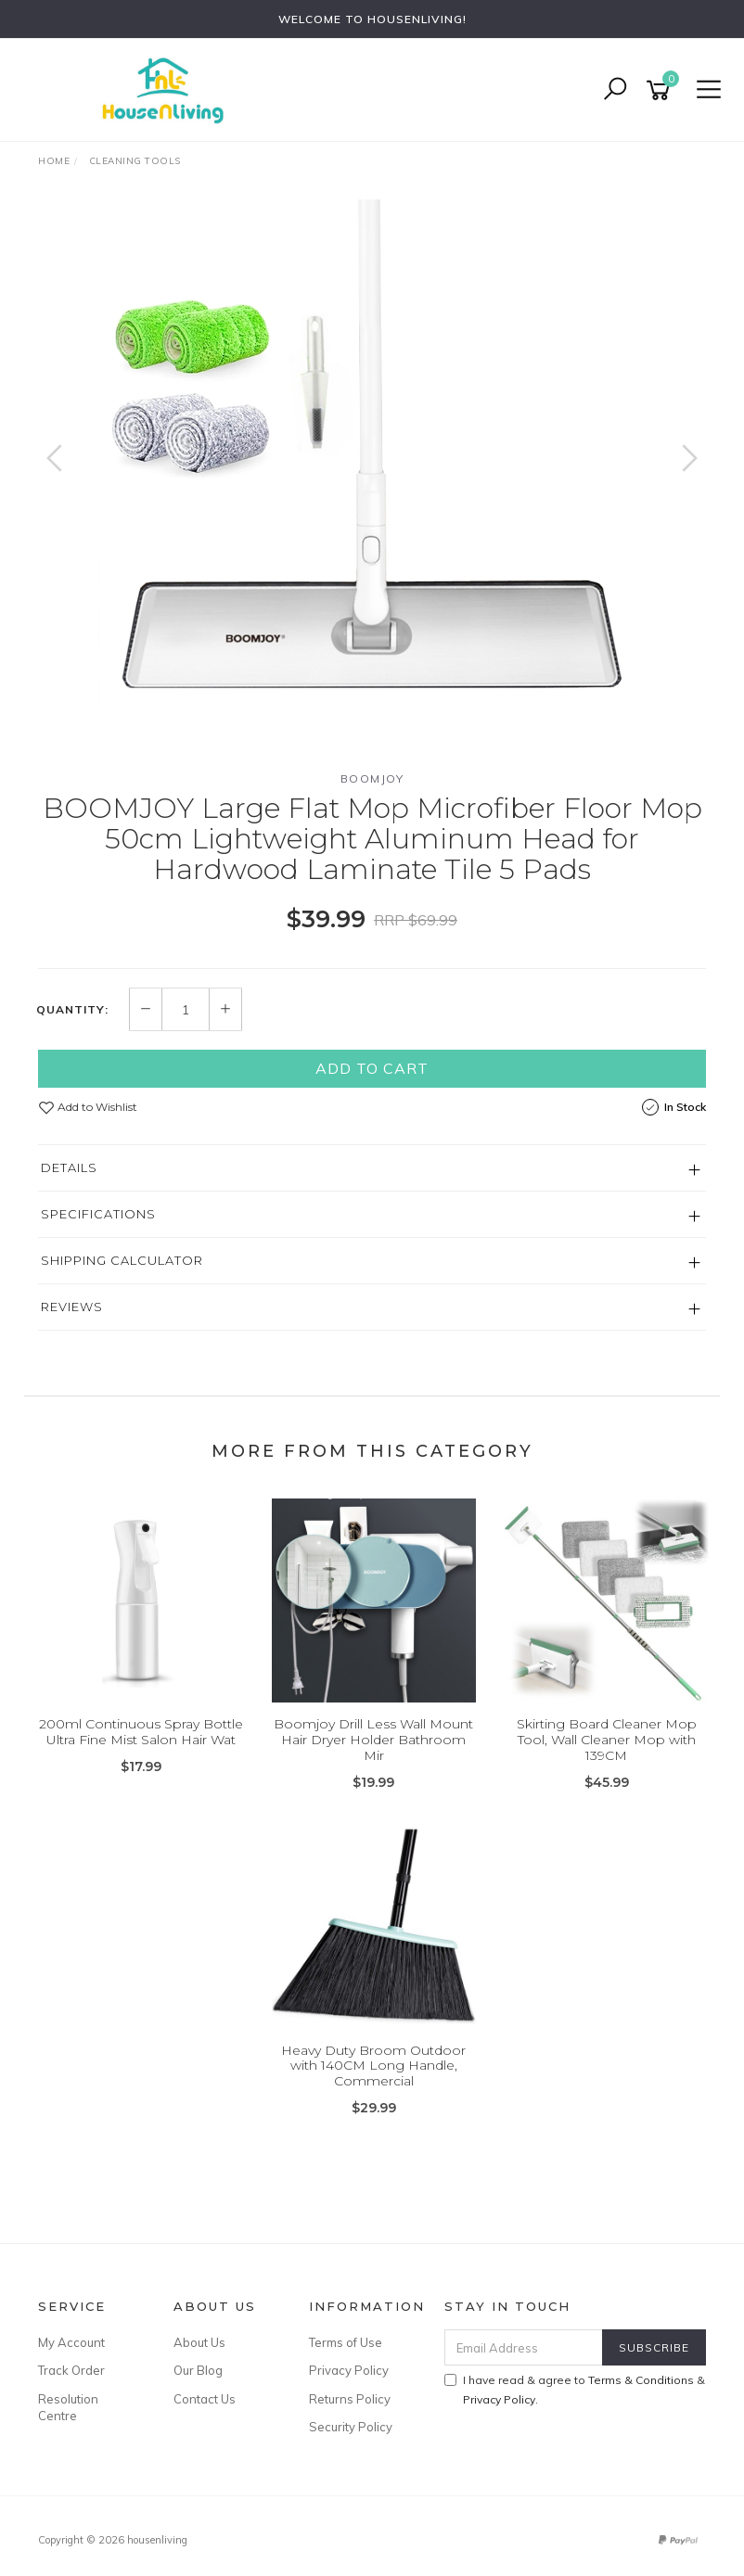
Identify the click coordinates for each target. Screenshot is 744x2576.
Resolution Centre (68, 2407)
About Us (199, 2342)
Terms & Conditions (641, 2380)
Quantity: (72, 1009)
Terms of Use (345, 2342)
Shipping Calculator (122, 1260)
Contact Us (204, 2398)
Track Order (71, 2370)
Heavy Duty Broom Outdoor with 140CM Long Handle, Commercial (373, 2066)
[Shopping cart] (661, 90)
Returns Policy (350, 2398)
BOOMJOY (372, 778)
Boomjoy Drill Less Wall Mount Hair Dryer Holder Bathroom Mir (373, 1739)
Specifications (98, 1213)
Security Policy (350, 2426)
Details (69, 1167)
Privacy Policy (349, 2370)
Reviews (72, 1306)
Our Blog (198, 2370)
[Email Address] (524, 2347)
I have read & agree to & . (574, 2389)
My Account (71, 2342)
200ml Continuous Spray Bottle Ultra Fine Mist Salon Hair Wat (141, 1731)
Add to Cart (372, 1068)
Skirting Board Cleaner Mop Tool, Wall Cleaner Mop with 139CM (607, 1739)
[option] (372, 476)
